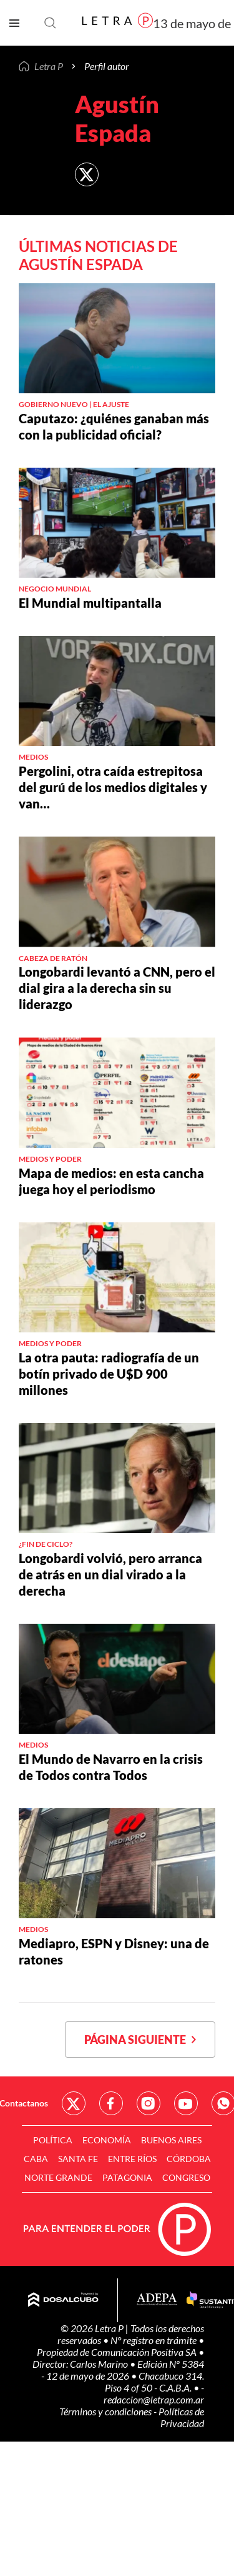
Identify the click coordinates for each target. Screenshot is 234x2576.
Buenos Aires (171, 2140)
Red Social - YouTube (186, 2103)
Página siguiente (140, 2039)
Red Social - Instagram (148, 2103)
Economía (106, 2140)
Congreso (186, 2177)
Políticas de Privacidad (181, 2417)
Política (52, 2140)
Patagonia (127, 2177)
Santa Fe (78, 2158)
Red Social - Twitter (73, 2103)
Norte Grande (58, 2177)
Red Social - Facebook (111, 2103)
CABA (36, 2158)
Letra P (48, 66)
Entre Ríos (132, 2158)
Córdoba (189, 2158)
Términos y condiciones (106, 2411)
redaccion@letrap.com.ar (154, 2399)
